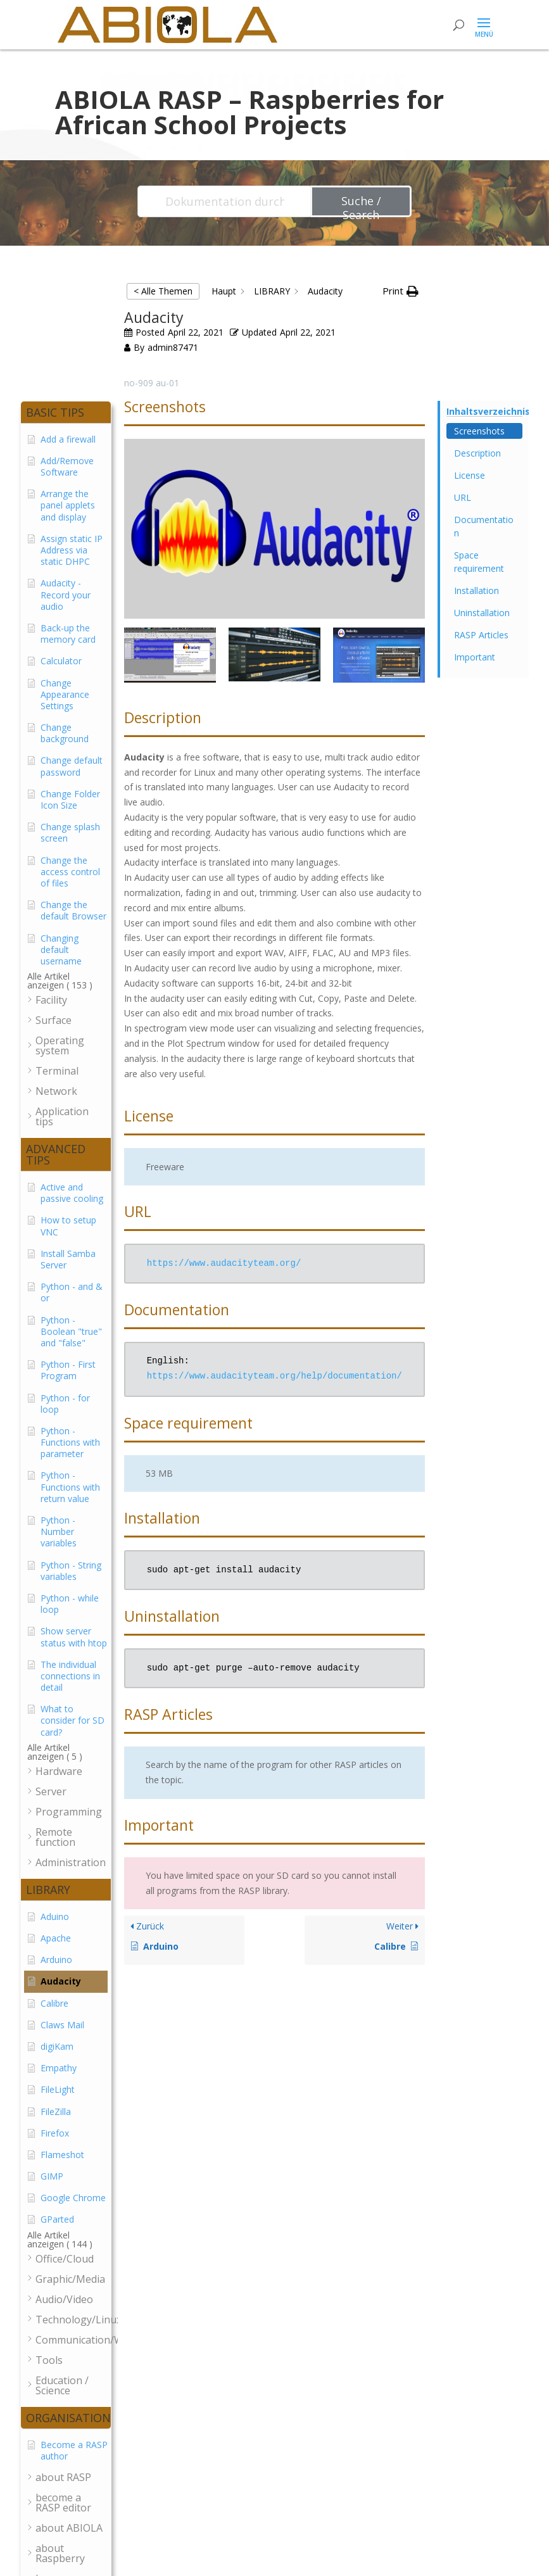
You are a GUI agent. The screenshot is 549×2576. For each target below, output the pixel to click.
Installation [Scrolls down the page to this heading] (476, 590)
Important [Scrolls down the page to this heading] (474, 657)
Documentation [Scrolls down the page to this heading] (484, 526)
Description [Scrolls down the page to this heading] (477, 453)
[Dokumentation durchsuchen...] (225, 201)
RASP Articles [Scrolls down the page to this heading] (481, 635)
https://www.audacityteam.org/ (224, 1264)
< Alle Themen (163, 291)
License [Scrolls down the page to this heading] (469, 475)
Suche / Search (361, 205)
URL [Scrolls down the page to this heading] (462, 497)
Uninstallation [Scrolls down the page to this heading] (482, 613)
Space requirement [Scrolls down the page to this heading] (479, 561)
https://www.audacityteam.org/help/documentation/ (274, 1376)
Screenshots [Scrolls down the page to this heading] (479, 431)
